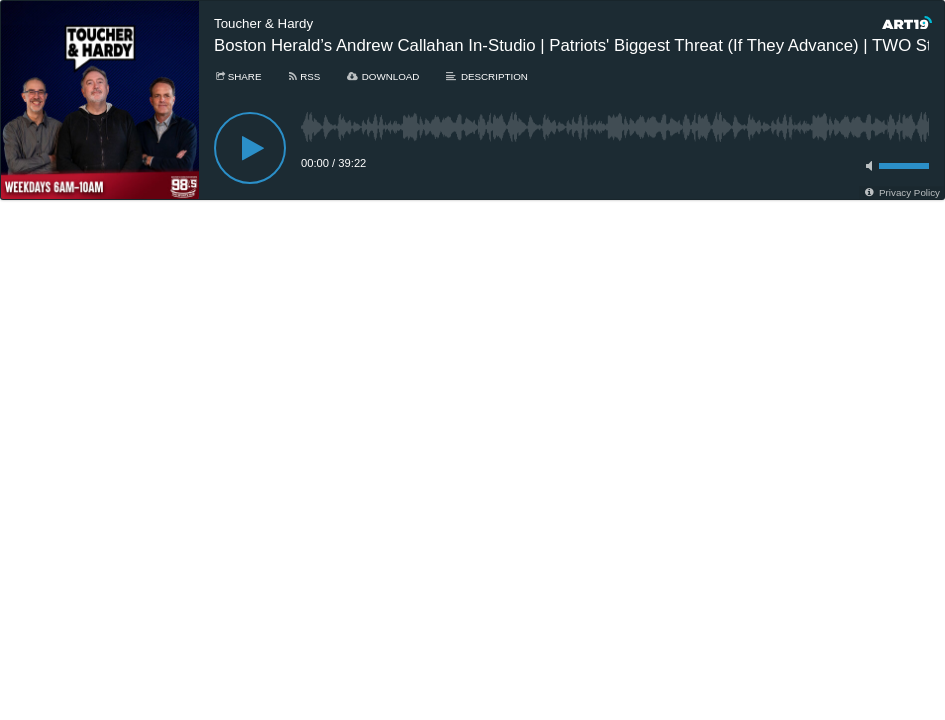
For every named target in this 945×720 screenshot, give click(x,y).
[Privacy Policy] (901, 192)
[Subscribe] (303, 76)
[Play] (250, 148)
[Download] (382, 76)
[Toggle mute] (866, 166)
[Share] (237, 76)
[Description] (485, 76)
